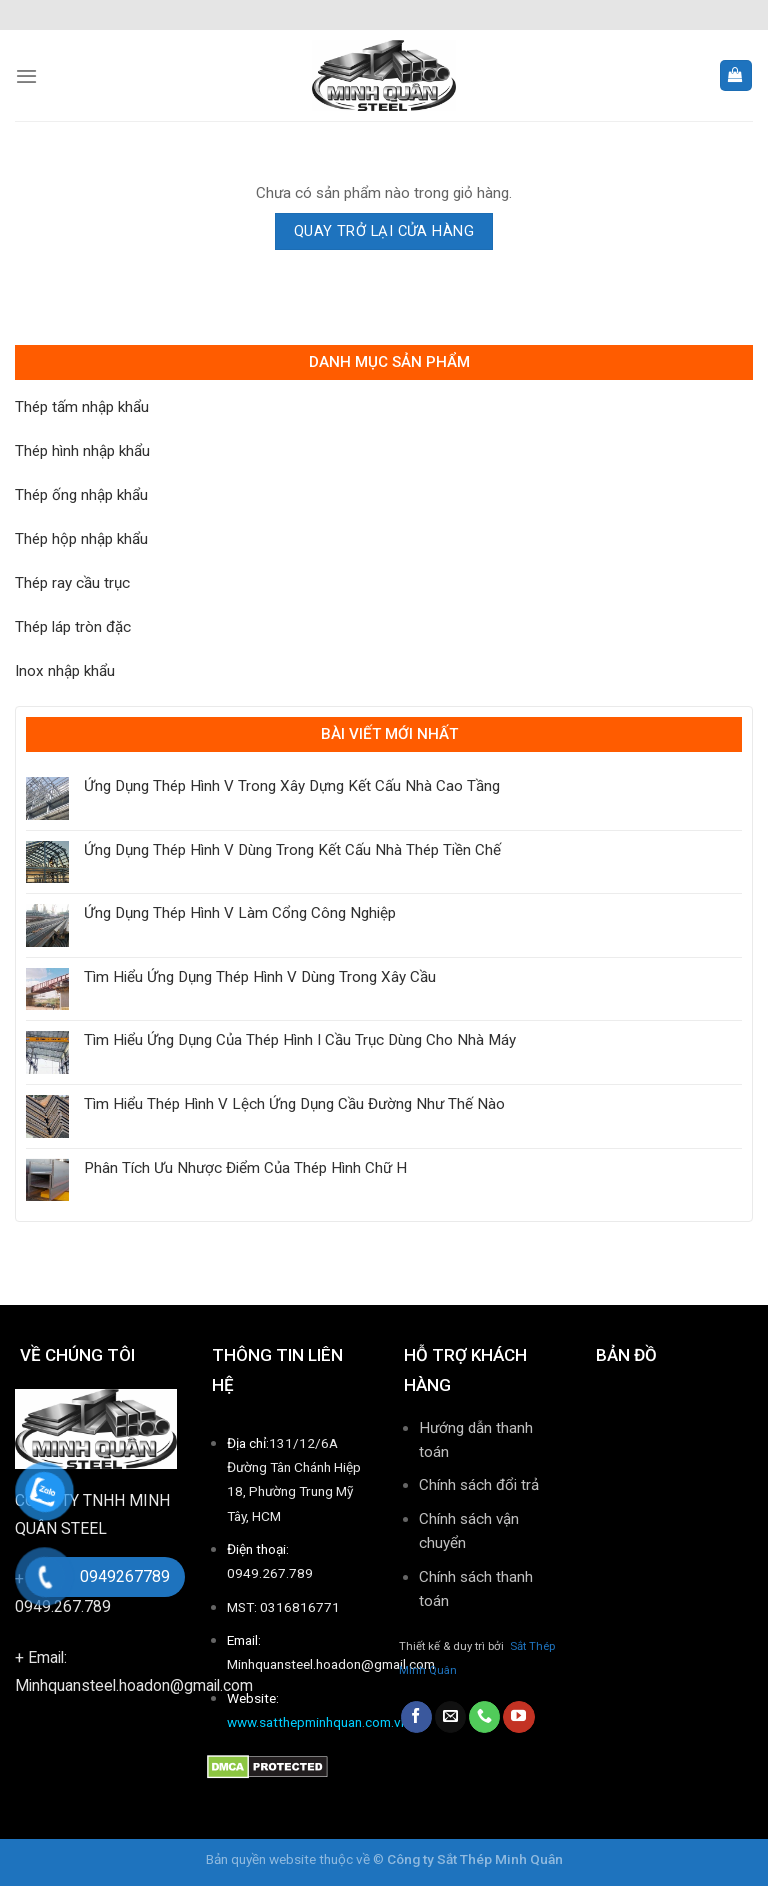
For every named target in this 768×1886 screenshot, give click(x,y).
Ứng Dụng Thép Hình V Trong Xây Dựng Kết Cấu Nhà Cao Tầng (292, 786)
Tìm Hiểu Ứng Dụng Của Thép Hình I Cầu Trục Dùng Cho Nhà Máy (300, 1040)
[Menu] (26, 76)
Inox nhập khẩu (65, 671)
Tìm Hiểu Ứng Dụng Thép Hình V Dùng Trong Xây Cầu (260, 977)
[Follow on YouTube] (518, 1717)
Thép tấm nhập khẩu (82, 407)
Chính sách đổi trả (479, 1485)
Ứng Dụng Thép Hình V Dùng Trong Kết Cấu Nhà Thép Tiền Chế (292, 850)
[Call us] (484, 1717)
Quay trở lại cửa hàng (384, 231)
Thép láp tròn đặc (73, 627)
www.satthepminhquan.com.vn (317, 1722)
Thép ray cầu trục (72, 583)
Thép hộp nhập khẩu (81, 539)
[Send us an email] (450, 1717)
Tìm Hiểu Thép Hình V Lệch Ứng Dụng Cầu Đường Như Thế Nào (294, 1104)
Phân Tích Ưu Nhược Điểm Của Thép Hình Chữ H (245, 1168)
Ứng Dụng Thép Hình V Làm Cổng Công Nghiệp (240, 913)
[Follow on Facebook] (416, 1717)
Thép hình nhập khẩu (82, 451)
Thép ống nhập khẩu (81, 495)
